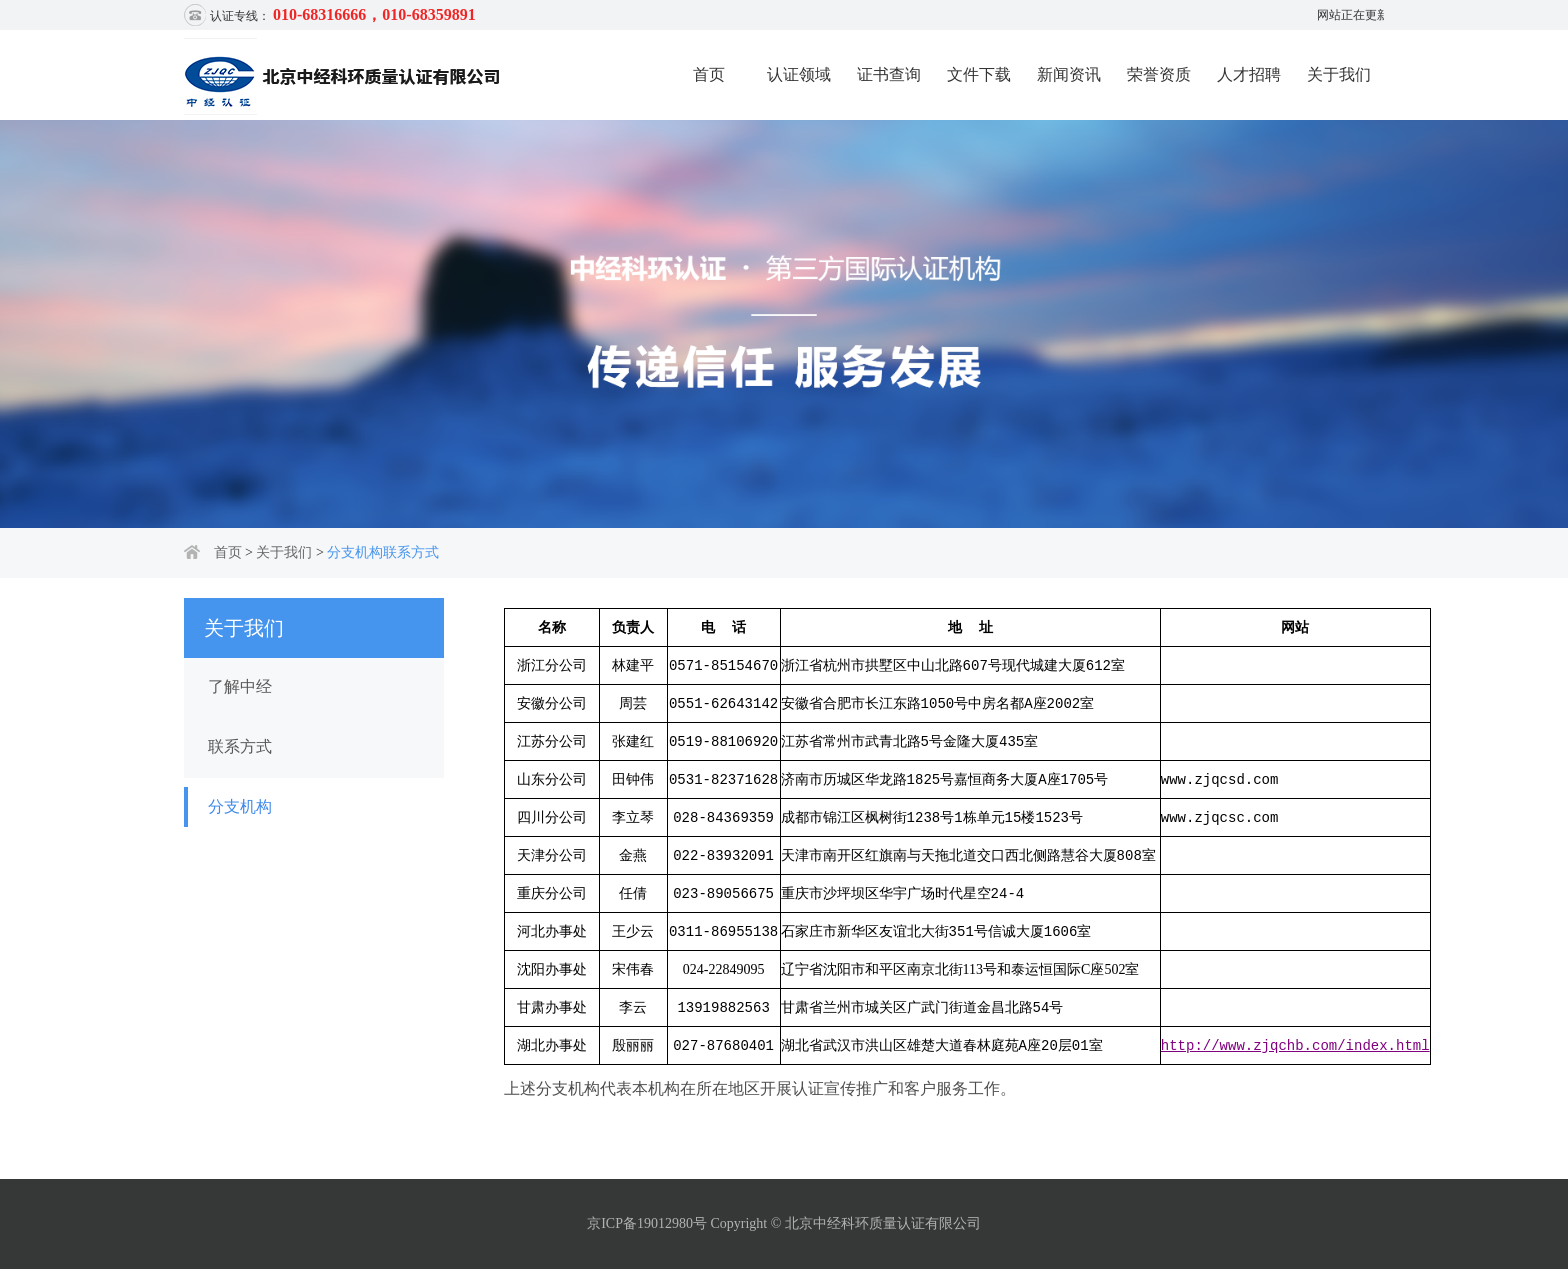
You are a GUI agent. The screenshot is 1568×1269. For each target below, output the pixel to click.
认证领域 (799, 74)
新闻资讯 (1069, 74)
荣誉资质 (1159, 74)
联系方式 (240, 746)
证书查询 (889, 74)
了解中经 (240, 686)
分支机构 (240, 806)
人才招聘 (1249, 74)
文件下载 (979, 74)
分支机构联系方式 (383, 552)
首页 (709, 74)
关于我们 (1339, 74)
